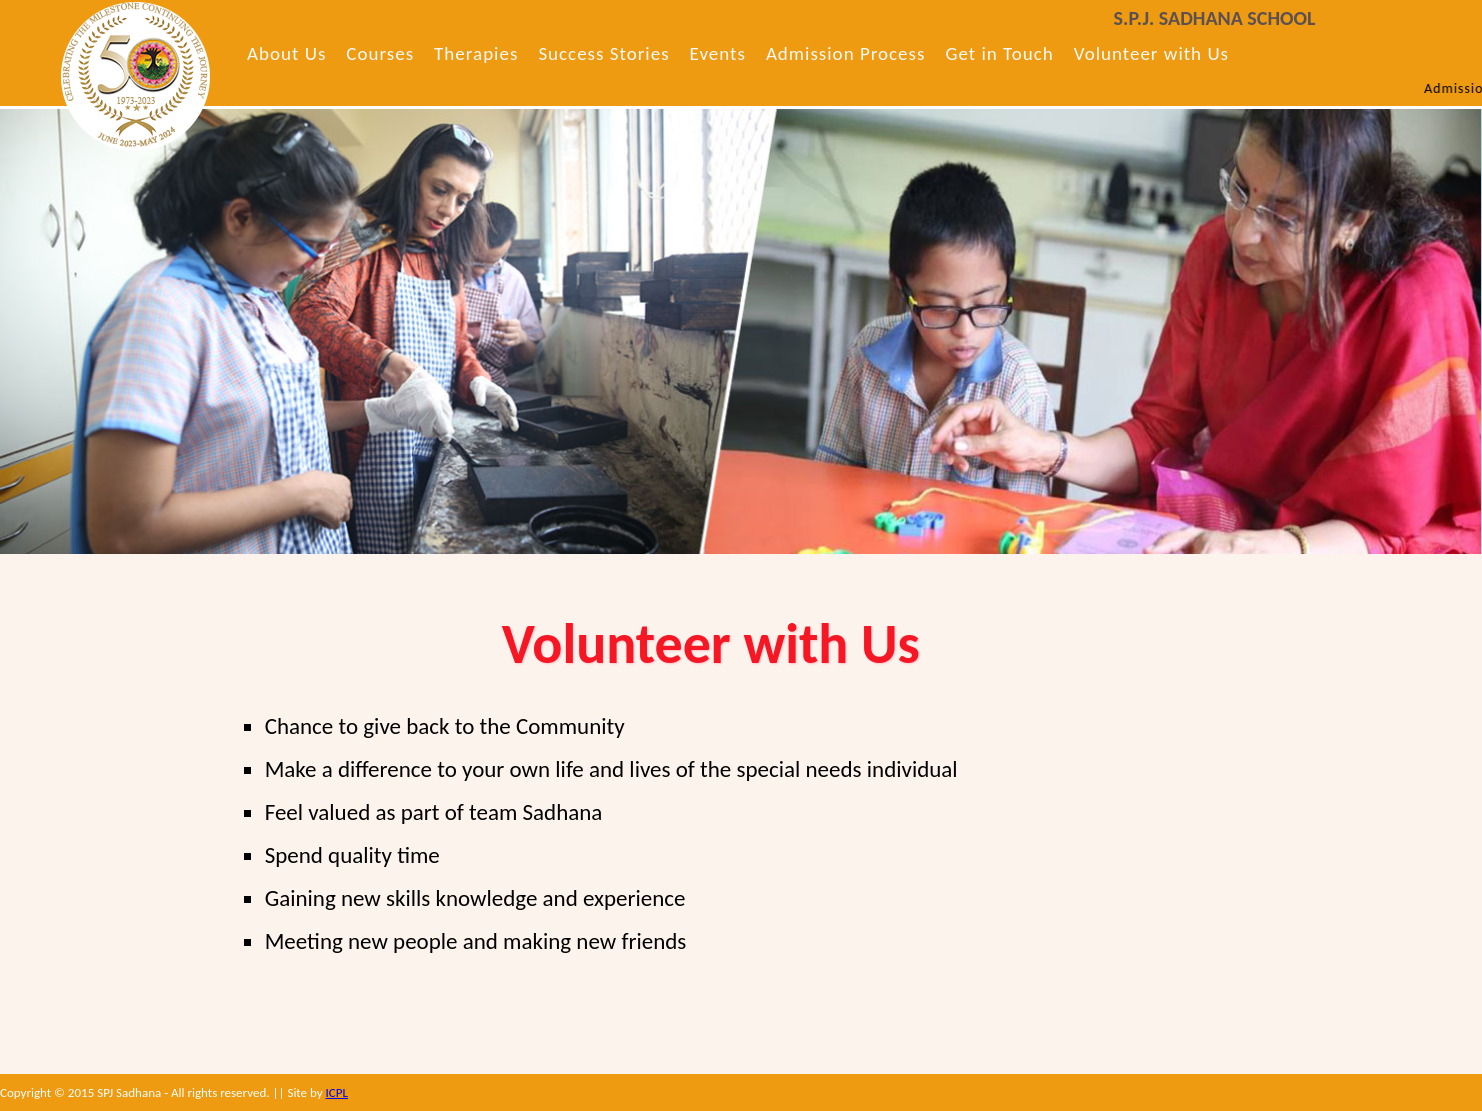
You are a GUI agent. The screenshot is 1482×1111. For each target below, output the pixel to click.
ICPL (337, 1092)
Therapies (476, 53)
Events (718, 53)
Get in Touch (999, 53)
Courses (380, 53)
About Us (286, 53)
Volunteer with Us (1151, 53)
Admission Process (846, 53)
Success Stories (603, 53)
